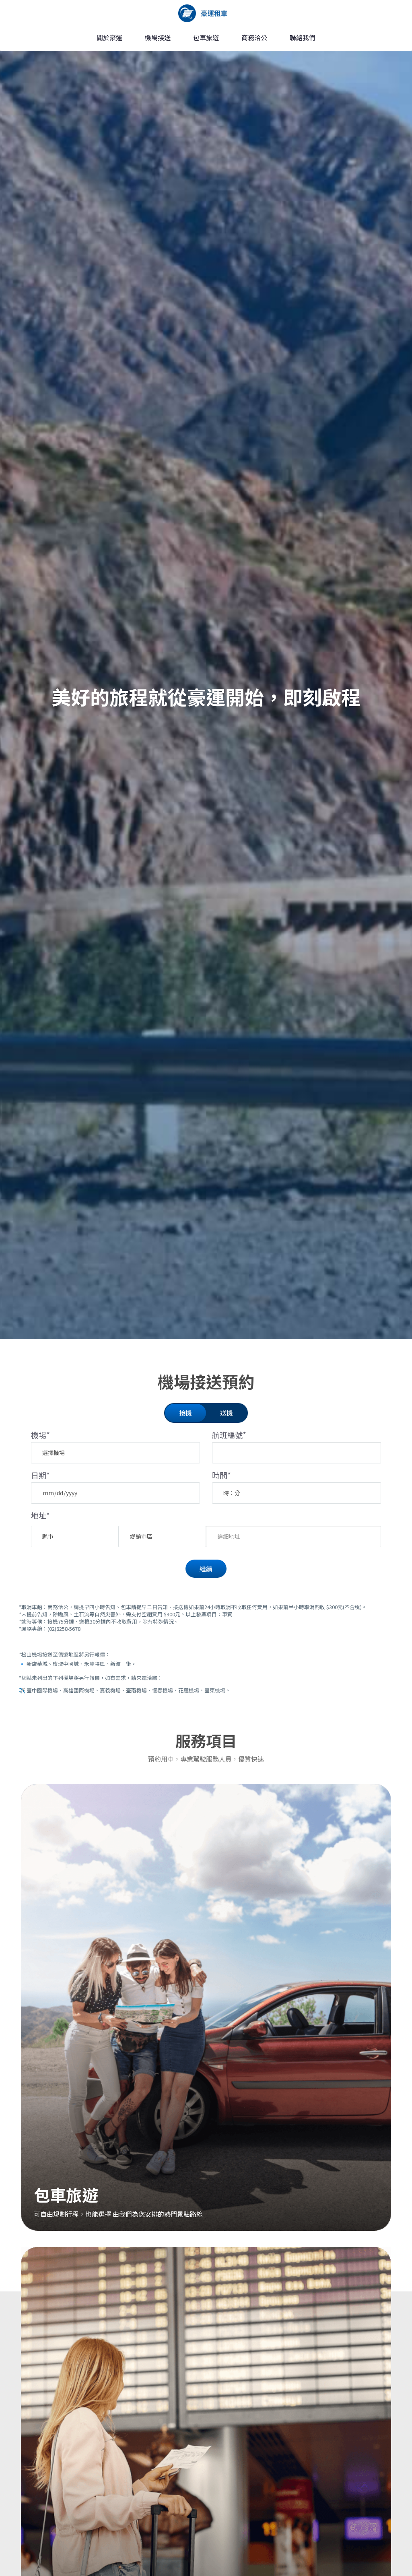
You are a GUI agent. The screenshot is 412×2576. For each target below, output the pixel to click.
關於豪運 (109, 37)
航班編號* (229, 1434)
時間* (221, 1474)
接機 (185, 1413)
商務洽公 (254, 37)
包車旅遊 (206, 37)
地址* (40, 1515)
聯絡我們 (302, 37)
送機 (226, 1413)
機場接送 (158, 37)
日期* (40, 1474)
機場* (40, 1434)
